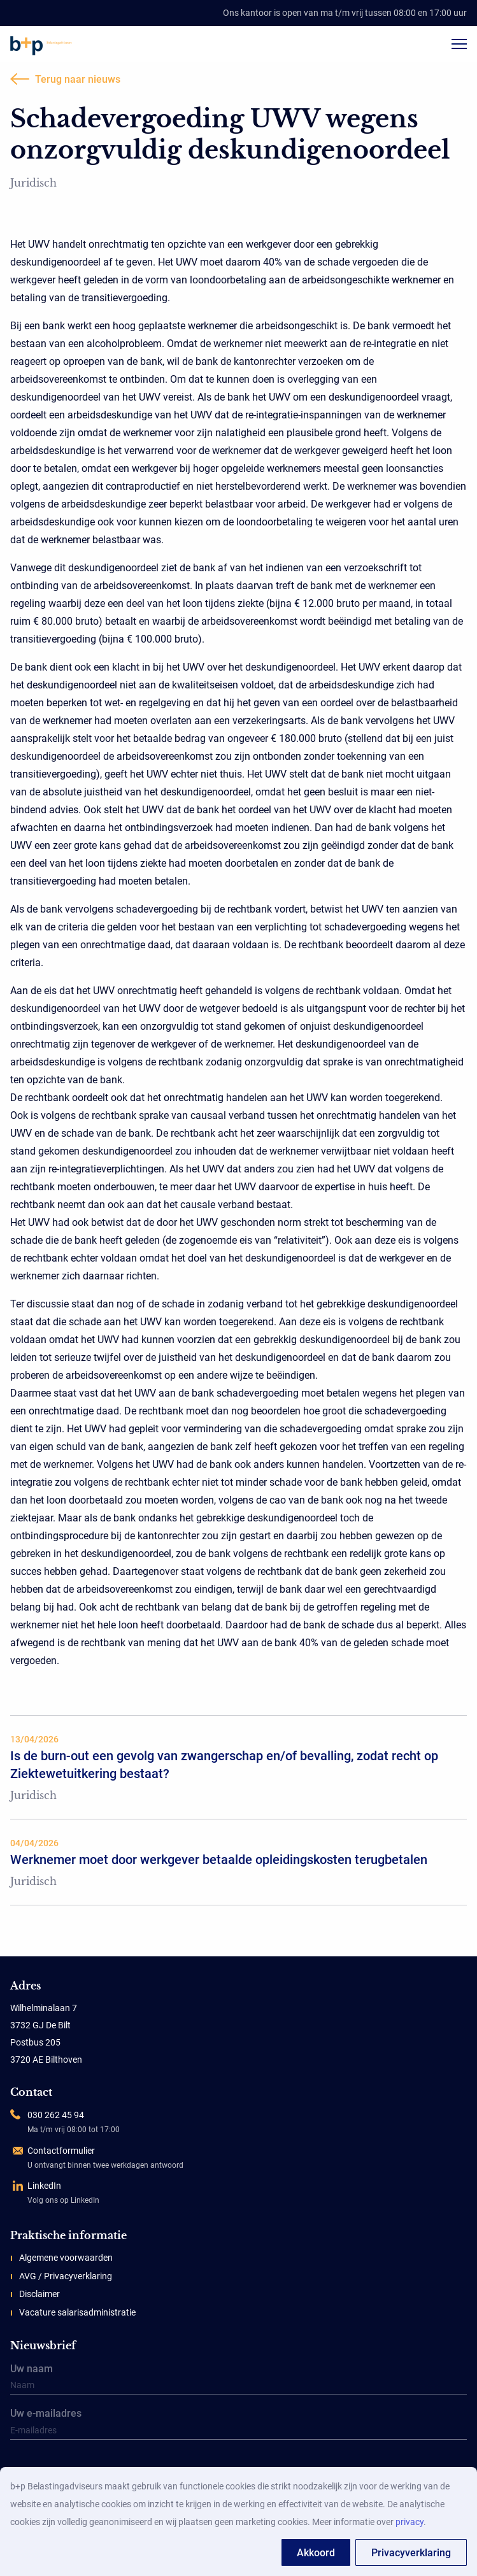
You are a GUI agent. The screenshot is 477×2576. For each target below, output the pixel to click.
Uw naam (238, 2380)
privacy (409, 2522)
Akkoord (316, 2553)
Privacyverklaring (411, 2553)
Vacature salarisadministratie (77, 2312)
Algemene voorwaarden (66, 2257)
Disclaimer (39, 2294)
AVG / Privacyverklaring (65, 2276)
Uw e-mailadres (238, 2424)
